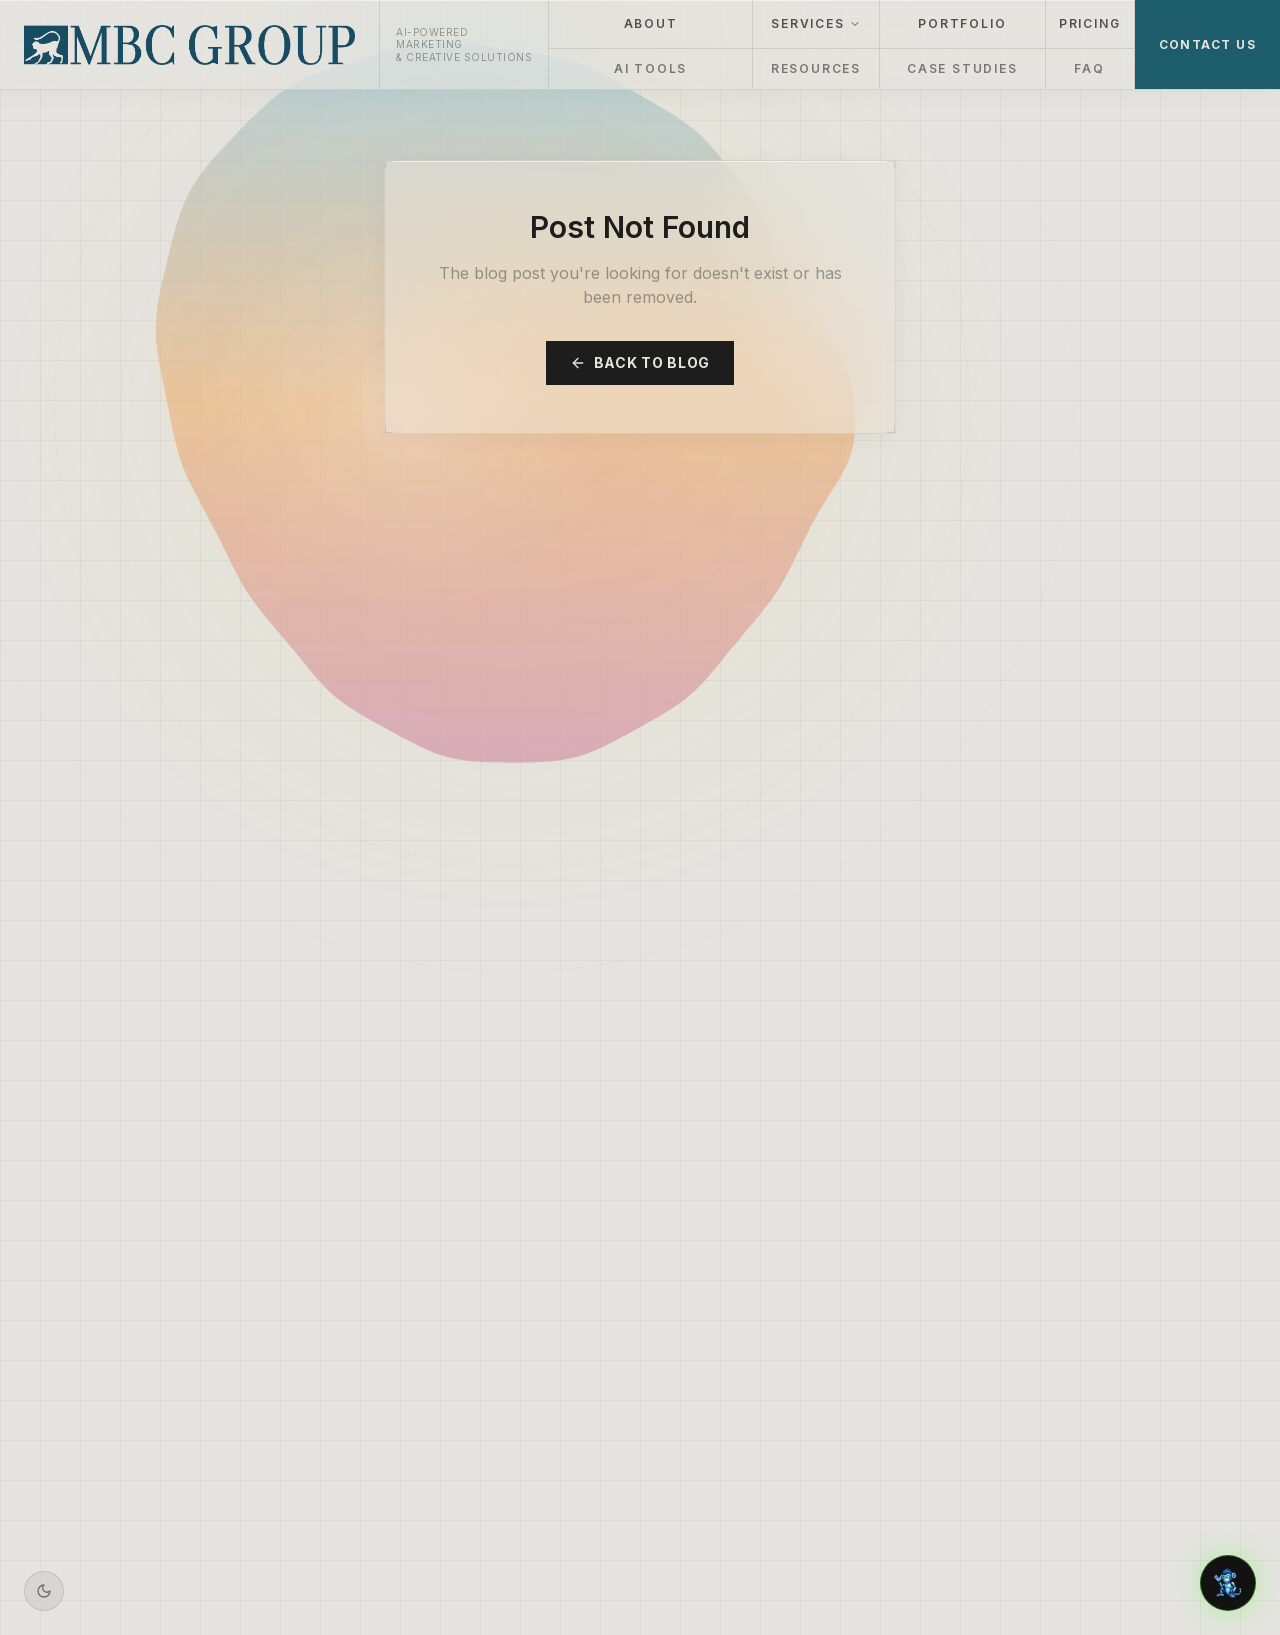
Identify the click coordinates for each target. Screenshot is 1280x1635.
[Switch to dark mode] (44, 1591)
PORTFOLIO (962, 23)
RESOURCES (816, 68)
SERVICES (815, 23)
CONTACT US (1207, 44)
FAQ (1089, 68)
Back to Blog (640, 362)
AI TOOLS (650, 68)
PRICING (1090, 23)
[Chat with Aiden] (1228, 1583)
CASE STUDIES (962, 68)
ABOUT (651, 23)
